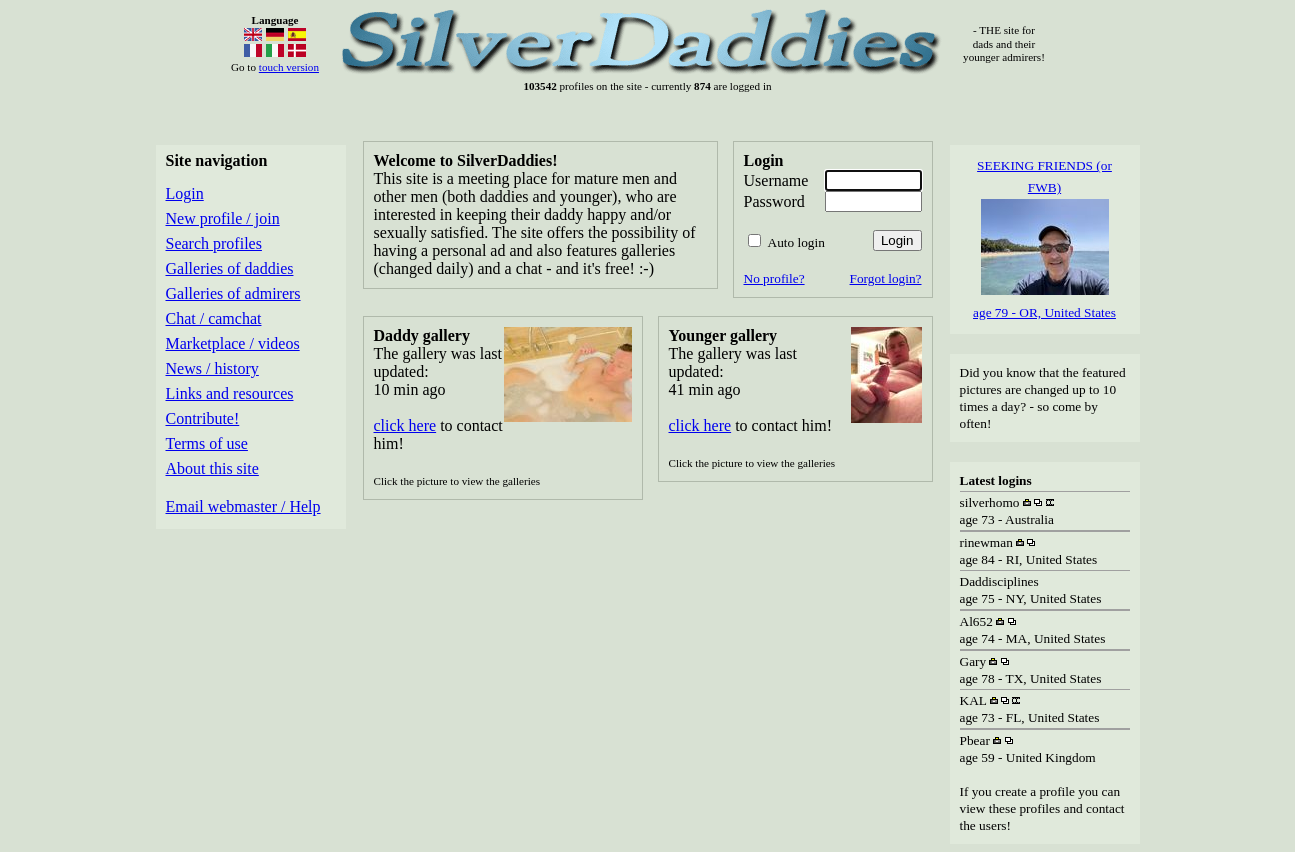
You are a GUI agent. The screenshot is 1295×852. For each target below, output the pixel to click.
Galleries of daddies (230, 268)
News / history (212, 368)
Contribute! (203, 418)
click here (405, 425)
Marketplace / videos (233, 343)
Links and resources (230, 393)
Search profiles (214, 243)
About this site (212, 468)
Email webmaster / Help (243, 506)
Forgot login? (886, 278)
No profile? (774, 278)
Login (185, 193)
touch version (289, 67)
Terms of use (207, 443)
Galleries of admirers (233, 293)
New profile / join (223, 218)
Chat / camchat (214, 318)
